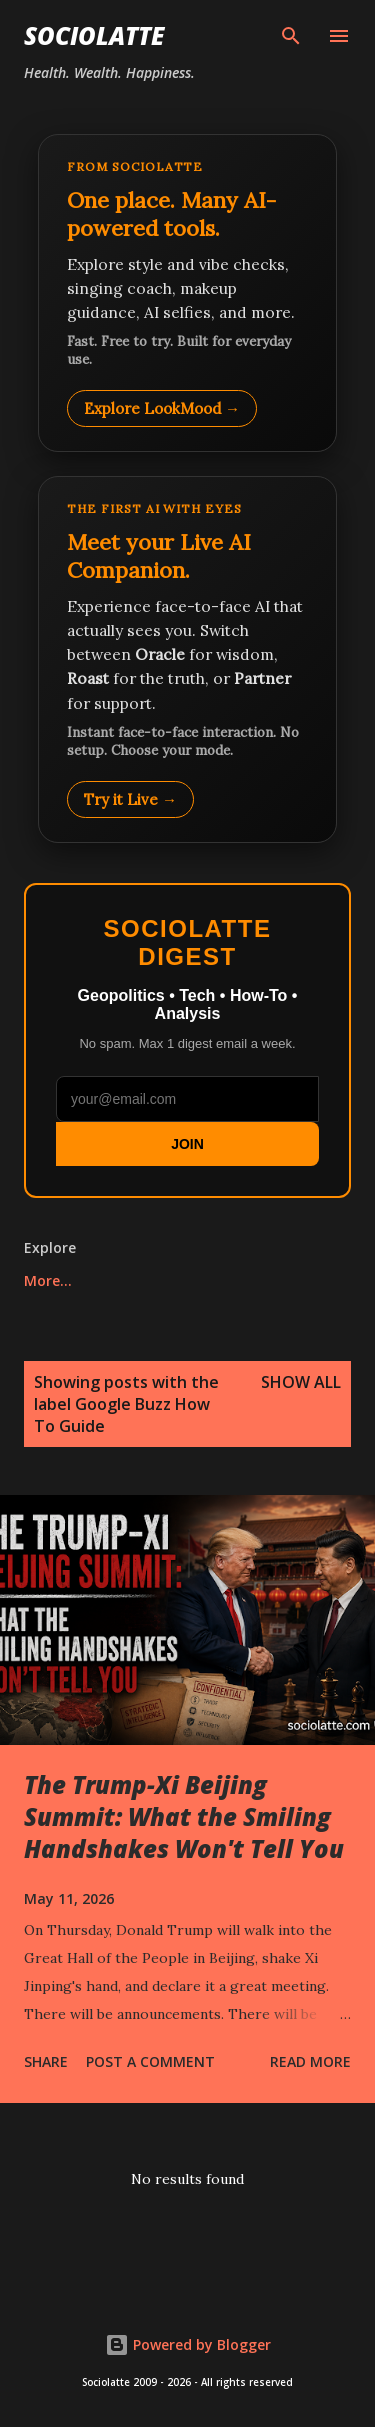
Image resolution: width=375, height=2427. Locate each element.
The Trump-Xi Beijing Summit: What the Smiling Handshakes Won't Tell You (184, 1816)
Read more (310, 2061)
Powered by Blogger (188, 2344)
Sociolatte (94, 35)
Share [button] (46, 2061)
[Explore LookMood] (187, 293)
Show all (301, 1382)
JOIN (187, 1144)
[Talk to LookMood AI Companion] (187, 659)
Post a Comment (150, 2061)
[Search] (291, 36)
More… (48, 1280)
